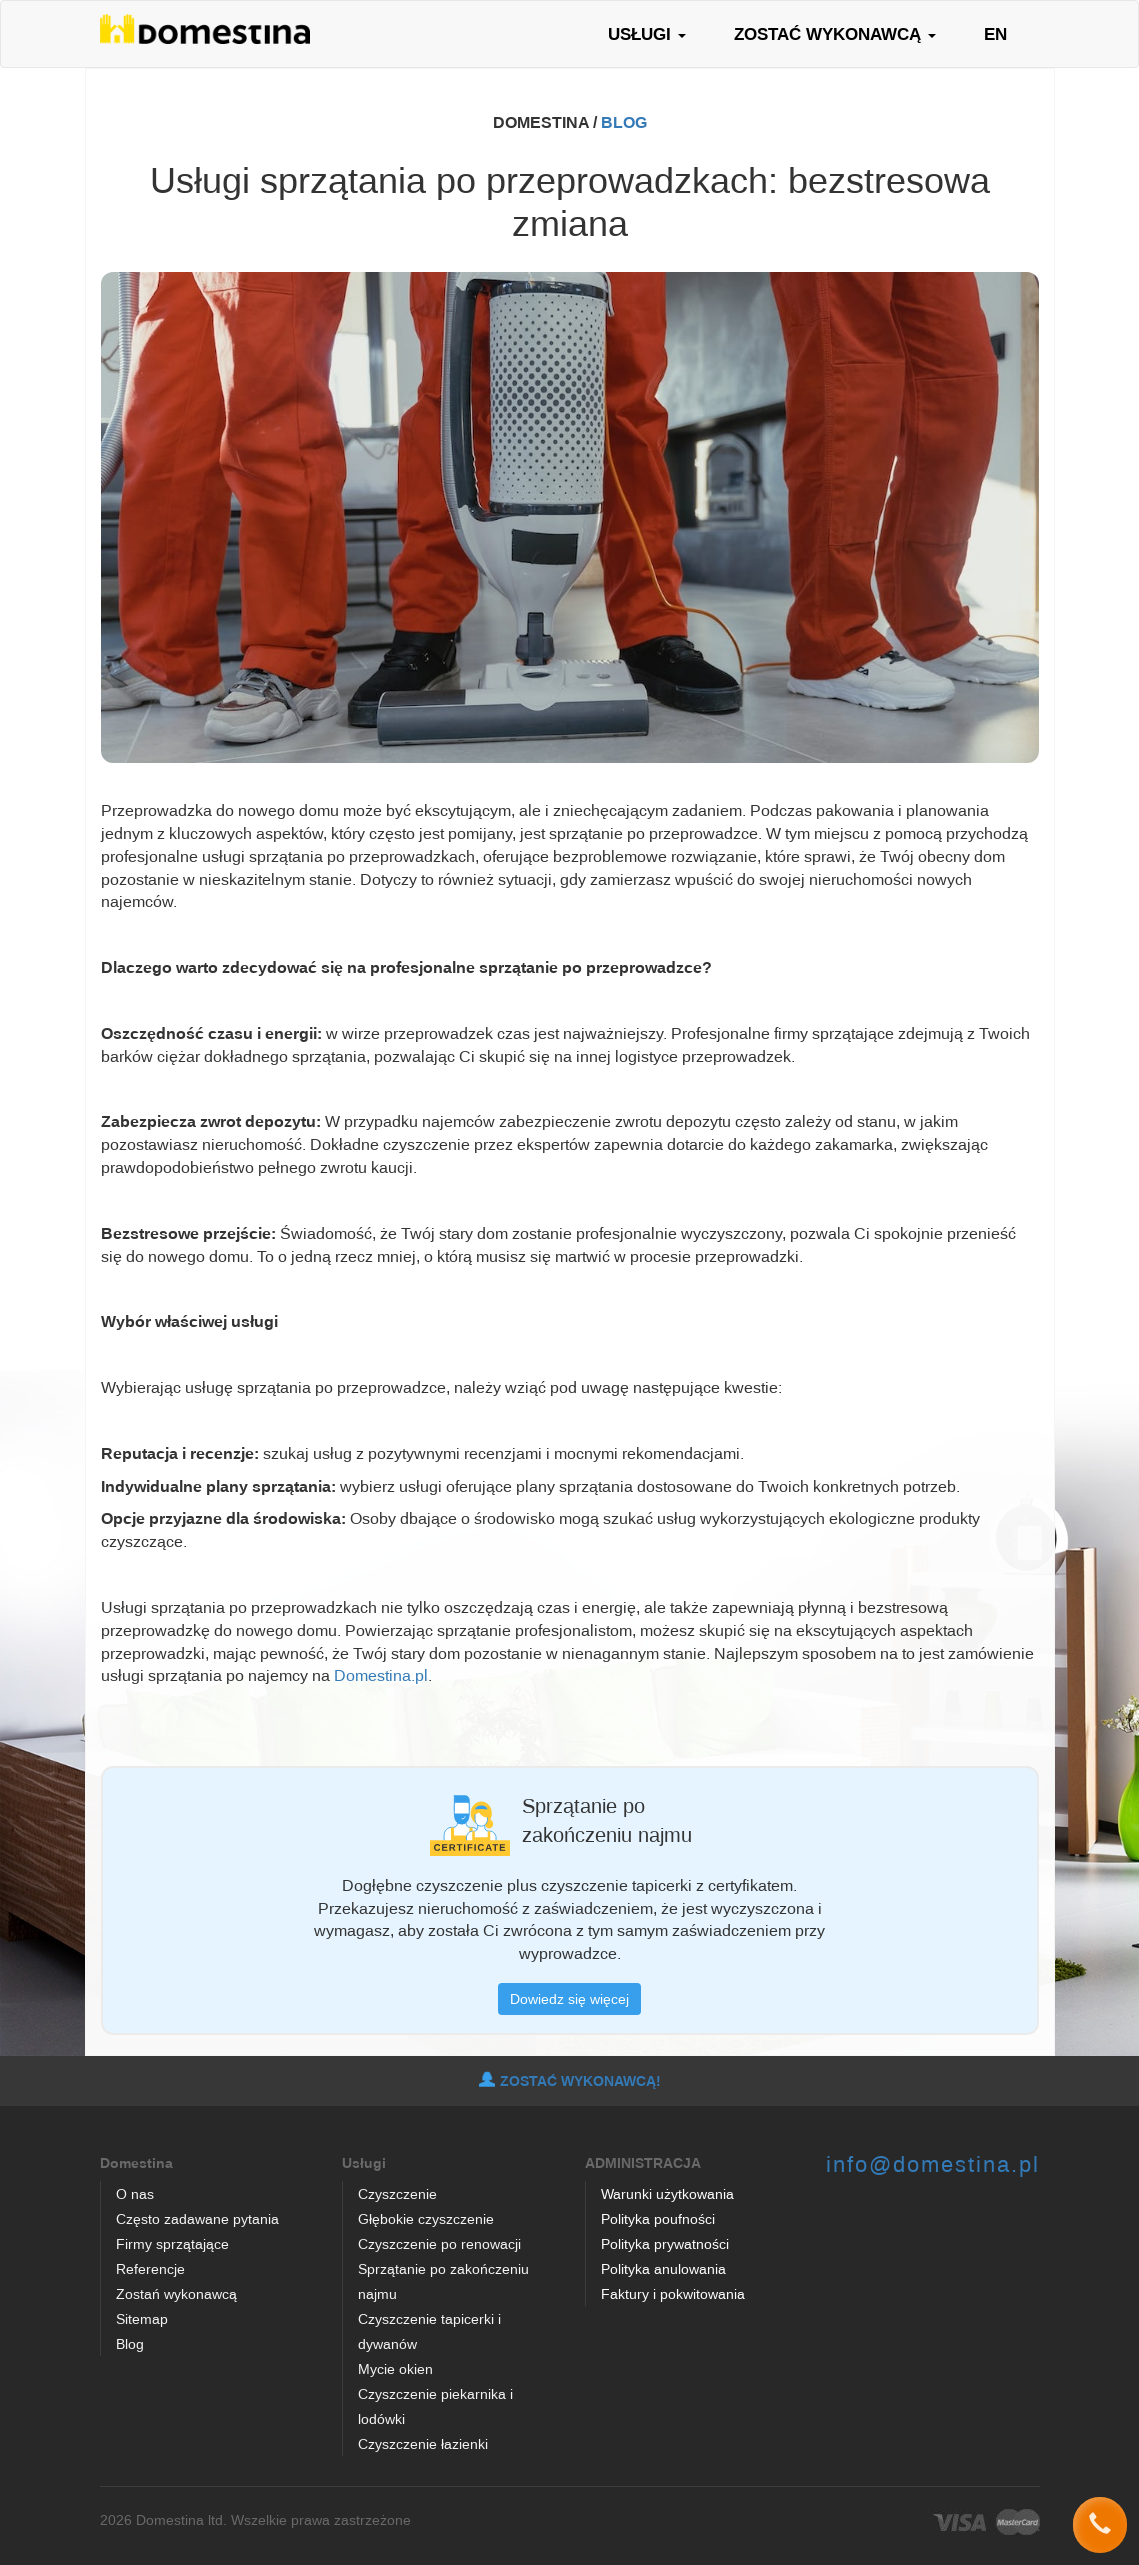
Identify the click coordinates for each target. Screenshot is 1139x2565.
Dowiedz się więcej (569, 1998)
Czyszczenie (397, 2193)
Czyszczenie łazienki (423, 2443)
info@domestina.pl (933, 2163)
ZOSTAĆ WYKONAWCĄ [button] (835, 33)
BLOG (624, 122)
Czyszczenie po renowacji (439, 2243)
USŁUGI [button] (647, 33)
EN (995, 33)
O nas (135, 2193)
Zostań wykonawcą (176, 2293)
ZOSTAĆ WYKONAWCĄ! (570, 2081)
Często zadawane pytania (197, 2218)
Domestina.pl (381, 1675)
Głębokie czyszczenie (426, 2218)
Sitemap (142, 2318)
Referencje (150, 2268)
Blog (130, 2343)
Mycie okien (395, 2368)
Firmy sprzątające (172, 2243)
